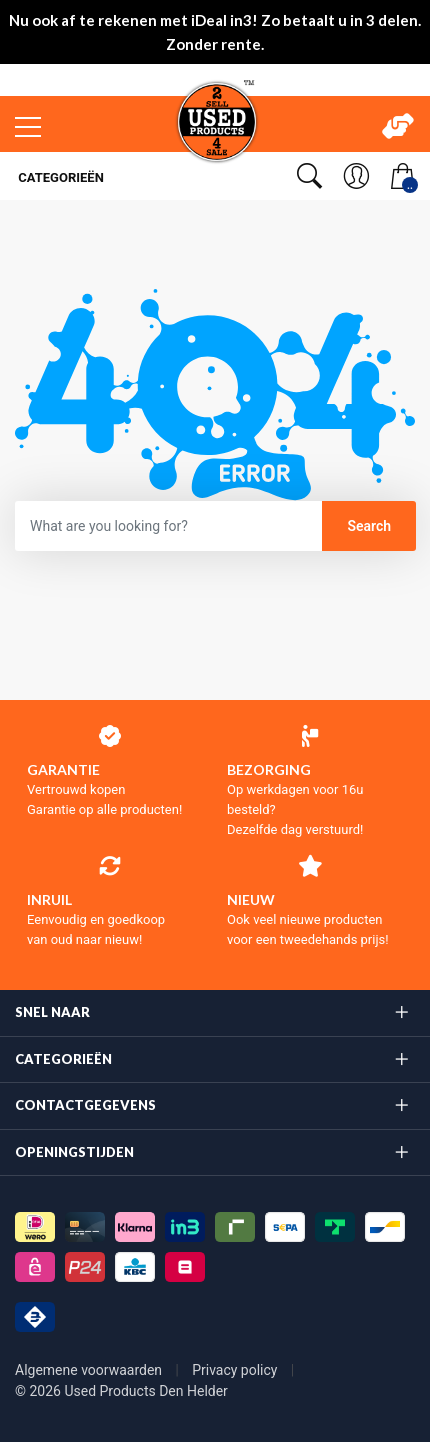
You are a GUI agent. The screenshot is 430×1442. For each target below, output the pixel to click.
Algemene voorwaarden (90, 1370)
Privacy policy (236, 1370)
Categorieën (59, 177)
